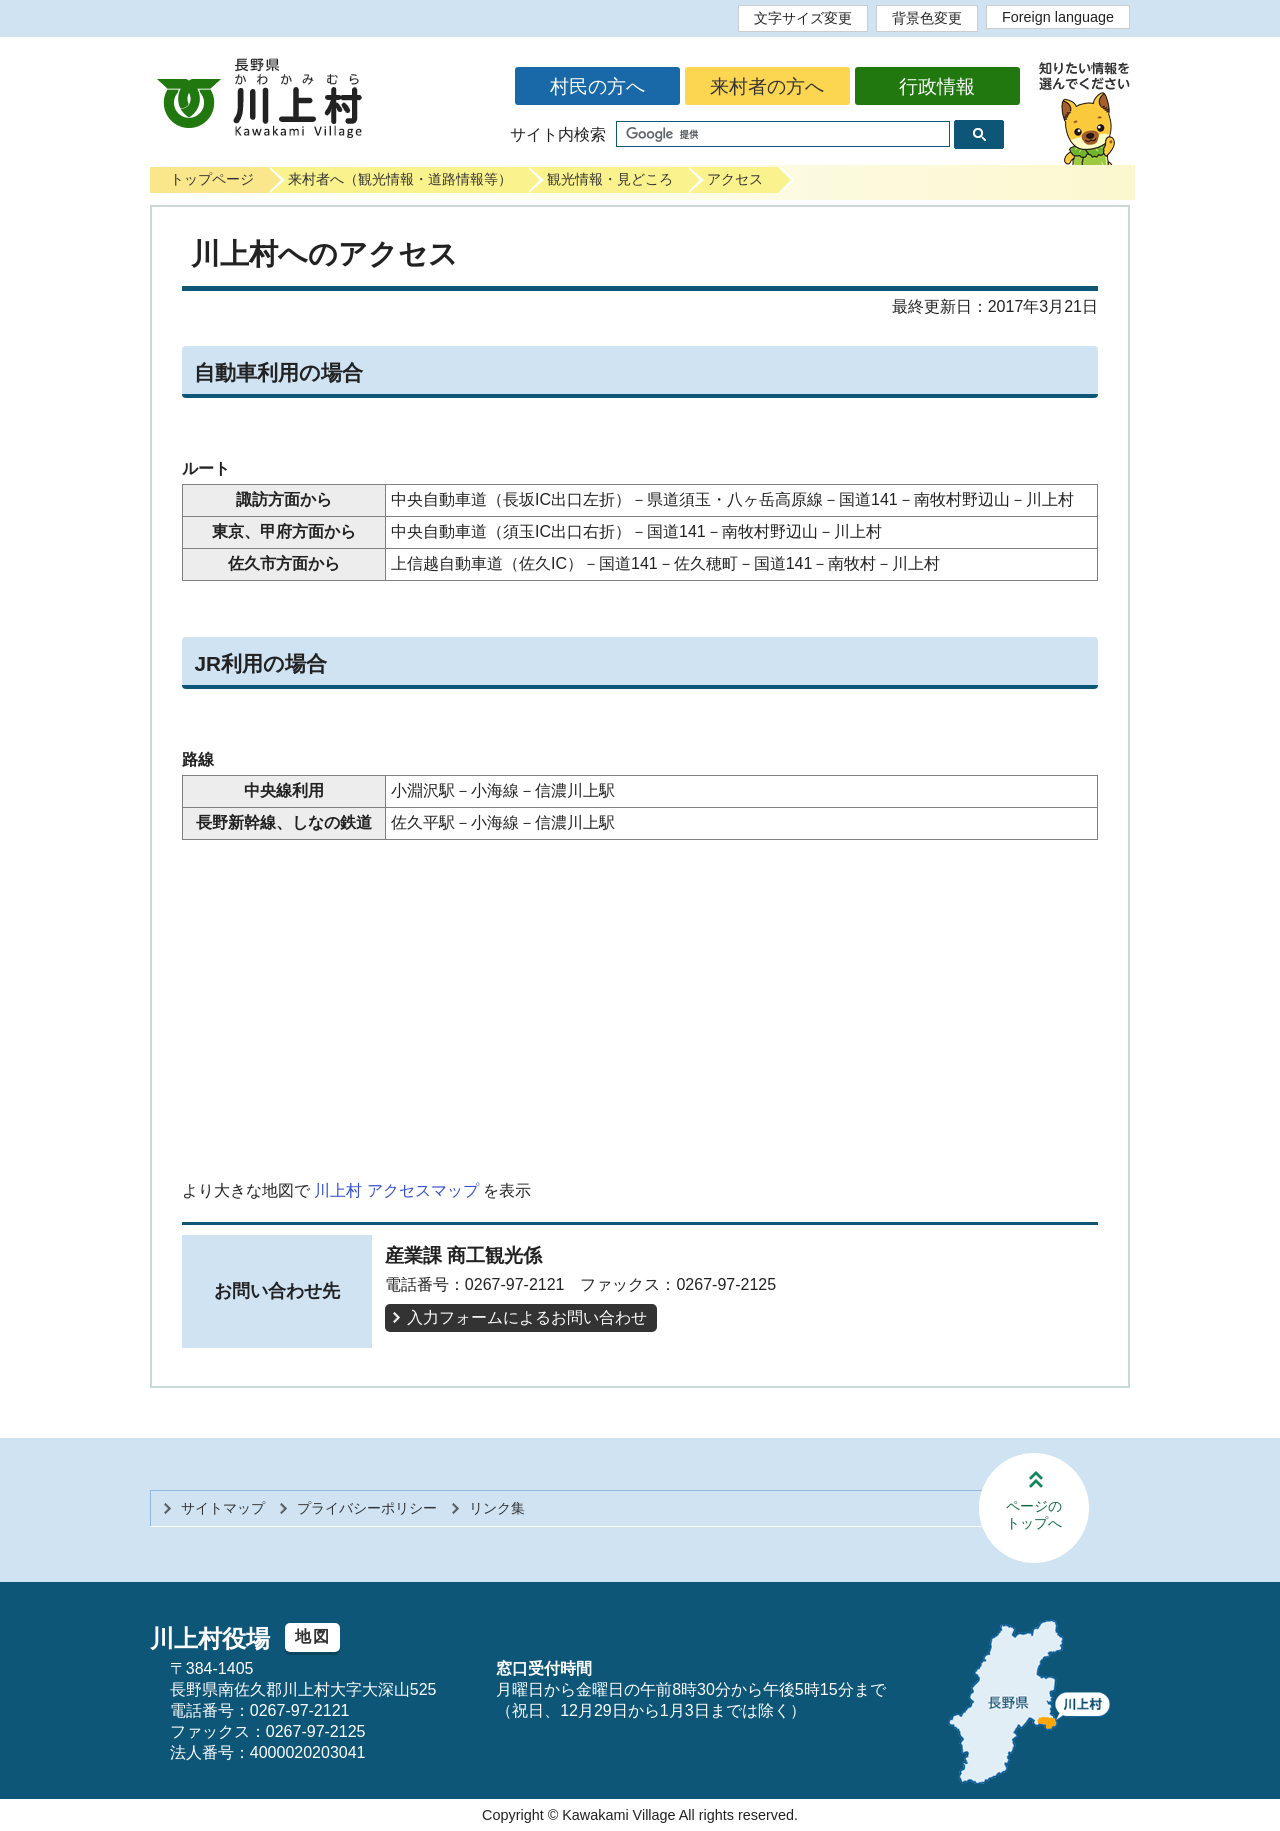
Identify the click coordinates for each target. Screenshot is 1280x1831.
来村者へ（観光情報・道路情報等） (400, 179)
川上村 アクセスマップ (396, 1190)
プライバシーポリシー (367, 1508)
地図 (312, 1636)
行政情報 (937, 86)
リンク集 (497, 1508)
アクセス (735, 179)
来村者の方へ (767, 86)
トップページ (212, 179)
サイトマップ (223, 1508)
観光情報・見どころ (610, 179)
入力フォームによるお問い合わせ (527, 1317)
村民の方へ (597, 86)
